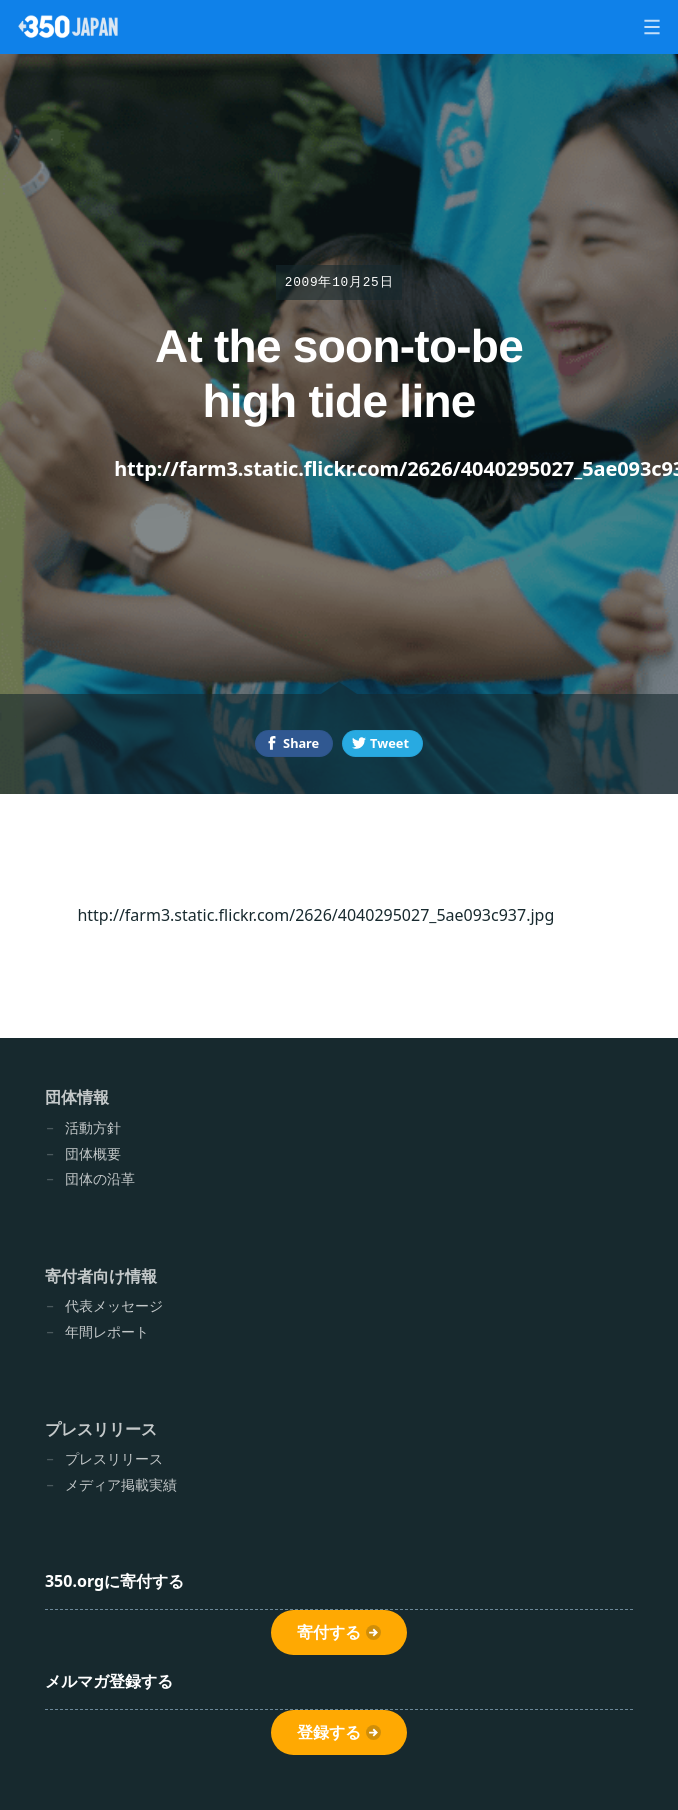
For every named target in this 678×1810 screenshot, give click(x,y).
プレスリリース (101, 1429)
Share (301, 743)
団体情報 (77, 1097)
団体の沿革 (100, 1178)
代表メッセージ (114, 1305)
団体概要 (93, 1153)
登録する (329, 1732)
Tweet (389, 743)
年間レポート (107, 1331)
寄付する (329, 1632)
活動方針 (93, 1127)
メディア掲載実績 (121, 1484)
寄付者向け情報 (101, 1276)
